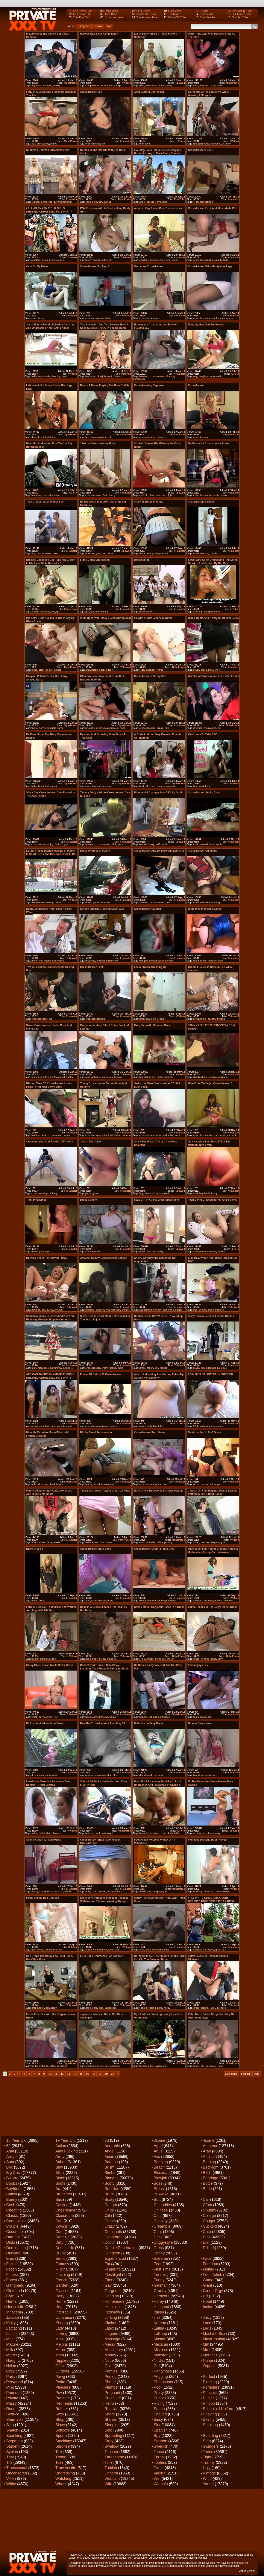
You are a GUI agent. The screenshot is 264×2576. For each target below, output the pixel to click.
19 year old (65, 2140)
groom (211, 1019)
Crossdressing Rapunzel (149, 385)
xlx (116, 960)
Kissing (61, 2323)
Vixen (11, 2478)
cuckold (143, 495)
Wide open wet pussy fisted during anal (105, 618)
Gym (10, 2296)
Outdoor (62, 2371)
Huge (60, 2307)
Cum (59, 2232)
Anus (158, 2151)
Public (159, 2398)
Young (208, 2484)
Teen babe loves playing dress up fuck (105, 1490)
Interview (112, 2312)
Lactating (14, 2328)
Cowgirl (61, 2226)
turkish (59, 1891)
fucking (105, 318)
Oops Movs (111, 10)
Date (109, 26)
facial (158, 1135)
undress (47, 201)
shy (51, 495)
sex (103, 143)
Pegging (161, 2376)
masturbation (208, 1484)
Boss (158, 2183)
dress (40, 143)
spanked (164, 1193)
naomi (53, 786)
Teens (208, 2452)
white (165, 553)
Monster (161, 2355)
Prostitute (113, 2398)
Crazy (110, 2226)
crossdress (208, 1775)
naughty (203, 376)
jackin (88, 1193)
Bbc (9, 2167)
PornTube (179, 199)
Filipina (61, 2269)
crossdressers (158, 376)
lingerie (221, 1019)
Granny (160, 2291)
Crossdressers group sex (150, 676)
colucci (165, 1833)
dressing (90, 960)
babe (34, 786)
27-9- (196, 1426)
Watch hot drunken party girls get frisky (213, 676)
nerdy (53, 2007)
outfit (164, 844)
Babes (60, 2162)
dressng (197, 1891)
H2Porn (181, 141)
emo (44, 495)
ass (33, 143)
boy (87, 437)
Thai (10, 2457)
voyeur (226, 1891)
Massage (112, 2339)
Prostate (62, 2398)
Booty (109, 2183)
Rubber (61, 2409)
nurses (107, 201)
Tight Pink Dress (36, 1199)
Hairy (59, 2296)
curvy (42, 1717)
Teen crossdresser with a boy (45, 501)
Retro (109, 2403)
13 (68, 2073)
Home (60, 2301)
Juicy (207, 2317)
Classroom (64, 2215)
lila (151, 2066)
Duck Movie (206, 14)
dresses (151, 201)
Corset (110, 2221)
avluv (34, 1833)
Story (109, 2441)
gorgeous (203, 143)
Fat (107, 2264)
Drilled (208, 2248)
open (102, 669)
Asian (109, 2156)
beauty (202, 1309)
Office (60, 2366)
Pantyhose (163, 2371)
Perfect (209, 2376)
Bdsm (109, 2167)
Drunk (60, 2253)
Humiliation (114, 2307)
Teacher (111, 2452)
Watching (63, 2478)
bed (87, 1833)
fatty (46, 143)
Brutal (110, 2194)
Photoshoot (163, 2382)
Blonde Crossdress (200, 1723)
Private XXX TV (77, 2554)
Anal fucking (66, 2151)
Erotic (60, 2258)
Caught (111, 2205)
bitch (207, 1193)
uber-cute (231, 1135)
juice (96, 1193)
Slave (60, 2425)
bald (141, 85)
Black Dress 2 (34, 1548)
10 (49, 2073)
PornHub (126, 373)
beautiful (36, 495)
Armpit (11, 2156)
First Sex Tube (240, 17)
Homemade (114, 2301)
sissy (112, 85)
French (61, 2280)
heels (57, 1542)
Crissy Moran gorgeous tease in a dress (159, 1606)
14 (74, 2073)
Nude (109, 2360)
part (224, 1949)
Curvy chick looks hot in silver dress (49, 1665)
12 (62, 2073)
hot (100, 201)
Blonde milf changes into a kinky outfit (158, 792)
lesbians (144, 2066)
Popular (98, 26)
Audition (210, 2156)
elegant (215, 1542)
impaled (219, 1309)
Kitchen (111, 2323)
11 (56, 2073)
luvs (207, 786)
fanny (67, 1135)
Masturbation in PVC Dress (204, 1432)
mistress (160, 495)
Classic (12, 2215)
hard (94, 201)
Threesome (114, 2457)
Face (207, 2258)
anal (87, 669)
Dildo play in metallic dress (205, 908)
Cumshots (113, 2232)
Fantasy (62, 2264)
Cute (207, 2232)
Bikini (60, 2172)
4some (208, 2140)
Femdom (210, 2264)
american (56, 1426)
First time (162, 2269)
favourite (214, 495)
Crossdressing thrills (201, 501)
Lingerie (111, 2333)
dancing (56, 376)
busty (88, 260)
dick (33, 437)
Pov (58, 2393)
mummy (56, 1368)
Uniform (111, 2473)
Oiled (109, 2366)
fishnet (205, 1658)
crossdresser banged (147, 908)
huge (53, 437)
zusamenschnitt (62, 201)
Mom (59, 2355)
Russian (111, 2409)
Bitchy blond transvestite (96, 1432)
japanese (151, 669)
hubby (47, 960)
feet (150, 1717)
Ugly (207, 2468)
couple (89, 1251)
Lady (59, 2328)
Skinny (208, 2419)
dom (203, 1077)
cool (166, 1949)
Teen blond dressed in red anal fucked (212, 1199)
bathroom (151, 85)
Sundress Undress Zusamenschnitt (47, 150)
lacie (111, 1949)
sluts (219, 85)
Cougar (209, 2221)
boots (34, 1542)
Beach (159, 2167)
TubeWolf (179, 83)
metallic (212, 960)
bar (33, 902)
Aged (158, 2146)
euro (141, 1542)
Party (10, 2376)
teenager (220, 1135)
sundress (36, 201)
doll (33, 1949)
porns (224, 495)
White (11, 2484)
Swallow (112, 2446)
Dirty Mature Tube (242, 10)
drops (34, 2007)
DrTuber (234, 609)
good (98, 553)
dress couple (88, 1199)
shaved (59, 1309)
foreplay (102, 260)
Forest (11, 2280)
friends (161, 786)
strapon (227, 143)
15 (81, 2073)
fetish (150, 1368)
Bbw (59, 2167)
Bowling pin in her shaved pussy (46, 1257)
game (158, 1484)
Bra (58, 2189)
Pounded (14, 2393)
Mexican (161, 2344)
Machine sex (214, 2333)
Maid (10, 2339)
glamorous (112, 728)
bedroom (90, 376)
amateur (35, 260)
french (60, 1484)
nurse (160, 669)
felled (161, 1426)
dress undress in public (95, 850)
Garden (61, 2285)
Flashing (62, 2274)
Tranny (209, 2462)
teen (56, 495)
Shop (59, 2419)
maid (120, 1368)
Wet (157, 2478)
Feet (157, 2264)
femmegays (199, 1717)
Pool (157, 2387)
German (161, 2285)
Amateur (210, 2146)
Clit (107, 2215)
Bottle (208, 2183)
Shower (111, 2419)
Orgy (10, 2371)
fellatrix (212, 1077)
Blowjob (160, 2178)
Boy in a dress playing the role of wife (104, 385)
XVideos (126, 83)
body (41, 786)
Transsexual (16, 2468)
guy (195, 376)
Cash (10, 2205)
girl (195, 143)
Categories (84, 26)
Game (208, 2280)
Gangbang (15, 2285)
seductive (215, 143)
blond (202, 1251)
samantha (168, 1309)
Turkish (111, 2468)
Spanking (14, 2435)
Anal (10, 2151)
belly (149, 1426)
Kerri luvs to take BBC (202, 734)
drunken (197, 728)
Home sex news (114, 17)
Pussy (11, 2403)
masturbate (221, 260)
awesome (157, 1949)
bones (142, 1717)
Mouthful (210, 2355)
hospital (51, 728)
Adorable (112, 2146)
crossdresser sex (91, 91)
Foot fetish (212, 2274)
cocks (49, 669)
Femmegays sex (198, 1665)
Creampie (162, 2226)
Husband (161, 2307)
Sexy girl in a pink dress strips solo (156, 1199)
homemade (139, 379)
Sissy (158, 2419)
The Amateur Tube (147, 17)
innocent (102, 1949)
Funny (159, 2280)
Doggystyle (163, 2242)
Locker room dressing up (150, 967)
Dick (206, 2237)
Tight (207, 2457)
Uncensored (16, 2473)
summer (168, 1077)
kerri (201, 786)
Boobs (11, 2183)
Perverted (14, 2382)
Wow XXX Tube (177, 17)
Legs (207, 2328)
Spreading (113, 2435)
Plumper (112, 2387)
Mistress (161, 2350)
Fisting (208, 2269)
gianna (204, 2007)
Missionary (114, 2350)
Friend (110, 2280)
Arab (207, 2151)
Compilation (16, 2221)
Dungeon (112, 2253)
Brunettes (63, 2194)
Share (110, 2414)
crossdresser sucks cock (204, 792)
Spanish (161, 2430)
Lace (207, 2323)
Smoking (210, 2425)
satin (48, 1775)
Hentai (11, 2301)
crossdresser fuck (91, 967)
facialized (59, 1077)
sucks (219, 844)
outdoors (67, 1368)
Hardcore (162, 2296)
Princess (210, 2393)
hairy (220, 2066)
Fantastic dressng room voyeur (208, 1839)
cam (94, 1717)
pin (43, 1309)
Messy (110, 2344)
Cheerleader (66, 2210)
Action (60, 2146)
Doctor (110, 2242)
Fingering (113, 2269)
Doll (206, 2242)
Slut (157, 2425)
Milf (206, 2344)
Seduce (12, 2414)
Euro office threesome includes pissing (159, 1490)
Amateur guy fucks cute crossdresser (158, 208)
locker (153, 1019)
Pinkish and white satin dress (45, 1723)
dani (48, 1833)
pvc (219, 1484)
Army (59, 2156)
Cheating (14, 2210)
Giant (207, 2285)
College (209, 2215)
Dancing (62, 2237)
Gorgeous (113, 2291)
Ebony (159, 2253)
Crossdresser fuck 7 (201, 150)
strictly (110, 960)
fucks (175, 260)
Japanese (63, 2317)
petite (40, 1949)
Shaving (210, 2414)
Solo (108, 2430)
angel (142, 201)
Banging (161, 2162)
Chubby (209, 2210)
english (101, 960)
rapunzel (161, 437)
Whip (207, 2478)
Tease (159, 2452)
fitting (112, 1717)
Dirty (59, 2242)
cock (39, 85)
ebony (150, 553)
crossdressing (147, 437)
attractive (90, 1949)
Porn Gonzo (143, 10)
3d (107, 2140)
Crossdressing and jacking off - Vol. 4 (50, 1141)
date (152, 495)
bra (204, 1833)
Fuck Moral (174, 10)
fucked (161, 85)
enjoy (50, 844)
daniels (57, 1833)
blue (87, 1891)
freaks (104, 1426)
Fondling (161, 2274)
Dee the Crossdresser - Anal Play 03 (102, 1723)
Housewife (15, 2307)
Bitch (207, 2172)
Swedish (161, 2446)
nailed (53, 143)
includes (150, 1542)
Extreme (161, 2258)
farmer (35, 1658)
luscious (222, 1368)
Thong (60, 2457)
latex (212, 2007)
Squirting (210, 2435)
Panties (111, 2371)
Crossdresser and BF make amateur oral (159, 850)
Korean (160, 2323)
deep (164, 1600)
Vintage (209, 2473)
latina (213, 1658)
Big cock (14, 2172)
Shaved (160, 2414)
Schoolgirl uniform (218, 2409)
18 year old (16, 2140)
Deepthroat (114, 2237)
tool (54, 1658)
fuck (211, 201)
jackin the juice (90, 1141)
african (35, 1426)
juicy (120, 844)
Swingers (211, 2446)
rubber (163, 1368)
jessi (64, 376)
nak (117, 1949)
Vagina (159, 2473)
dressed (203, 85)
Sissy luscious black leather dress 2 (211, 1316)
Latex (109, 2328)
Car (206, 2199)
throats (172, 1600)
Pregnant (112, 2393)
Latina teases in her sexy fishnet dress (212, 1606)
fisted (94, 669)
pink (41, 1251)
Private (12, 2398)
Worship (161, 2484)
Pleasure (63, 2387)
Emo (10, 2258)
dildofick (144, 1775)
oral (168, 902)
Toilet (109, 2462)
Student (13, 2446)
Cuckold (210, 2226)
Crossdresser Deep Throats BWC (154, 1548)
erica (212, 318)
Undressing (65, 2473)
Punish (209, 2398)
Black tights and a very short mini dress (213, 618)
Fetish (11, 2269)
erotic (41, 2066)
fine (95, 260)
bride (42, 669)
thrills (214, 553)
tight (47, 1251)
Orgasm (210, 2366)
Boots (60, 2183)
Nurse (208, 2360)
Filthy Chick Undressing (94, 559)
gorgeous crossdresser (149, 266)
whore (67, 1891)
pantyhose (228, 318)
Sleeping (112, 2425)
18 (100, 2073)
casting (49, 902)
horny (112, 495)
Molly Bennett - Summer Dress (152, 1025)
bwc (141, 1600)
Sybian (12, 2452)
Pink (10, 2387)
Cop (58, 2221)
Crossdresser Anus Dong (95, 1548)
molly (160, 1077)
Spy (157, 2435)
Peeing (111, 2376)
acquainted (145, 1309)
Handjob (112, 2296)
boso (88, 1717)
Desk (158, 2237)
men (101, 2007)
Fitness (12, 2274)
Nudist (159, 2360)
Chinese (161, 2210)
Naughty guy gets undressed (206, 324)
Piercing (210, 2382)
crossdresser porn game (149, 1432)
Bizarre (12, 2178)
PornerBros (70, 609)
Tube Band (111, 14)
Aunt (10, 2162)
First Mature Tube (242, 14)
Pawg (60, 2376)
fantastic (208, 1891)
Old (157, 2366)
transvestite (107, 1484)
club (195, 85)
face (52, 611)
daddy (196, 1077)
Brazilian (112, 2189)
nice (157, 318)
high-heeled (44, 1368)
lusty (169, 85)
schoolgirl (107, 1135)
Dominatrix (64, 2248)
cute (168, 260)
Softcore (62, 2430)
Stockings (63, 2441)
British (11, 2194)
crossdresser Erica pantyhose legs (210, 266)
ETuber (204, 10)
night (170, 495)
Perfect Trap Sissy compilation (99, 33)
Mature (12, 2344)
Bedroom (210, 2167)
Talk (58, 2452)
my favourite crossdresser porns (208, 443)
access (197, 1833)
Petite (60, 2382)
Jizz (157, 2317)
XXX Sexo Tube (82, 14)
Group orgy (213, 2291)
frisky (207, 728)
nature (113, 1426)
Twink (159, 2468)
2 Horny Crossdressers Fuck (97, 443)
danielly (174, 1833)
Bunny (11, 2199)
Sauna (159, 2409)
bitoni (97, 1077)
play (220, 960)
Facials (12, 2264)
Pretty (159, 2393)
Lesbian (13, 2333)
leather (212, 1368)
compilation (92, 85)
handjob (47, 85)
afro (195, 611)
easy (217, 1833)
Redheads (64, 2403)
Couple (12, 2226)
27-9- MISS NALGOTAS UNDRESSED (210, 1374)
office (160, 1542)
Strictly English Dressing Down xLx (102, 908)
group (160, 728)
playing (102, 437)
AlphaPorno (70, 83)
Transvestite (65, 2468)
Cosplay (161, 2221)
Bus (58, 2199)
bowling (35, 1309)
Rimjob (209, 2403)
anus (148, 1949)
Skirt (10, 2425)
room (162, 1019)
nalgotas (205, 1426)
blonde (46, 376)
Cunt (158, 2232)
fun (51, 1019)
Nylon (11, 2366)
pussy (109, 669)
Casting (61, 2205)
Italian (159, 2312)
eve (159, 201)
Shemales (14, 2419)
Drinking (13, 2253)
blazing (35, 1135)
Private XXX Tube (146, 14)
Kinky (11, 2323)
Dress (159, 2248)
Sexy (59, 2414)
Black (60, 2178)
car (92, 1833)
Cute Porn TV (80, 17)
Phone (110, 2382)
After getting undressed (149, 91)
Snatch (12, 2430)
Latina (159, 2328)
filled (52, 1484)
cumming (214, 902)
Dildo (10, 2242)
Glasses (62, 2291)
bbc (195, 786)
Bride (207, 2189)
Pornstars (211, 2387)
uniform (126, 1135)
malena (218, 1600)
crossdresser (92, 143)
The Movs (173, 14)
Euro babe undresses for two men (101, 1956)
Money (110, 2355)
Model (11, 2355)
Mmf (206, 2350)
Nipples (61, 2360)
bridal (42, 1833)
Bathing (209, 2162)
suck (177, 1135)
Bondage (210, 2178)
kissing (118, 1077)
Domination (16, 2248)
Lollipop (160, 2333)
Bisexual (161, 2172)
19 (106, 2073)
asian (45, 260)
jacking (53, 1193)
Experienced (115, 2258)
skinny (125, 1309)
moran (170, 1658)
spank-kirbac (46, 1891)
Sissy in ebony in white (148, 501)
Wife (108, 2484)
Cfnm (207, 2205)
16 (87, 2073)
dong (110, 1600)
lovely (56, 85)
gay (66, 844)
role (110, 437)
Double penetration (121, 2248)
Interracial (63, 2312)
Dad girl (13, 2237)
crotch (35, 611)
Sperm (61, 2435)
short (217, 669)
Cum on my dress (37, 266)
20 (112, 2073)
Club (158, 2215)
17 (93, 2073)
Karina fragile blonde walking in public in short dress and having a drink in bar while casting (51, 854)
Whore (61, 2484)
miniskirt (119, 1891)
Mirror (60, 2350)
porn (165, 1484)
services (222, 1077)
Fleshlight (113, 2274)
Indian (208, 2307)
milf (158, 844)
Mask (60, 2339)
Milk (9, 2350)
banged (143, 960)
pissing (168, 1542)
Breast (159, 2189)
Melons (61, 2344)
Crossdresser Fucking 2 (94, 266)
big (33, 85)
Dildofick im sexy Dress (148, 1723)
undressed (145, 143)
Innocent (13, 2312)
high (33, 1368)
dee (109, 1775)
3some (159, 2140)
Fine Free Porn (208, 17)
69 (8, 2146)
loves (109, 1542)
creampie (90, 2066)
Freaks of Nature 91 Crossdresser (101, 1374)
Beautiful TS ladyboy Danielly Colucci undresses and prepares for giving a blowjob (157, 1785)
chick (217, 611)
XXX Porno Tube (82, 10)
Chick (109, 2210)
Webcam (112, 2478)
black (142, 553)
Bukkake (161, 2194)
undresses (58, 960)
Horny (159, 2301)
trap (118, 85)
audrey (89, 1077)
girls (164, 201)
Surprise (62, 2446)
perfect (104, 85)
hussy (34, 1891)
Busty (109, 2199)
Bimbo (110, 2172)
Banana (111, 2162)
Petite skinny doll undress (42, 1897)
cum (33, 318)
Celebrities (163, 2205)
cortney (157, 1309)
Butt (157, 2199)
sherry (178, 1309)
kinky (151, 844)
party (212, 85)
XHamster (125, 141)
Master (159, 2339)
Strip (207, 2441)
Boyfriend (14, 2189)
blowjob (101, 376)
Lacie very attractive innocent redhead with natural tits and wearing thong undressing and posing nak (104, 1901)
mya (164, 2066)
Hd (205, 2296)
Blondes (111, 2178)
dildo (196, 960)
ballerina (36, 376)
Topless (160, 2462)
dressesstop (142, 559)
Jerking (111, 2317)
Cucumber (15, 2232)
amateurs (198, 1949)
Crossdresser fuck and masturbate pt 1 (212, 208)
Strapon (160, 2441)
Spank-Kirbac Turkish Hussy (43, 1839)
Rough (12, 2409)
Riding (159, 2403)
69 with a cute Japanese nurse (153, 618)
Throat (159, 2457)
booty (214, 1193)
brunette (90, 728)
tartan (117, 1135)
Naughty (13, 2360)
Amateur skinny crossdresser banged (103, 1257)
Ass (157, 2156)
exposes (111, 1658)
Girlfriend (14, 2291)
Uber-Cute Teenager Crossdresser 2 (210, 1083)
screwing (107, 786)
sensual (228, 1600)
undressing (101, 611)
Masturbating (214, 2339)
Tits (9, 2462)
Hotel (207, 2301)
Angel (109, 2151)
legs (218, 318)
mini (210, 669)
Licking (61, 2333)
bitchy (88, 1484)
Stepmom (14, 2441)
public (96, 902)
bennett (143, 1077)
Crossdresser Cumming (202, 850)
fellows (118, 376)
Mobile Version (246, 2571)
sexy (160, 1251)
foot (149, 1891)
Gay (108, 2285)
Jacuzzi (12, 2317)
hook (122, 728)
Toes (59, 2462)
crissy (142, 1658)
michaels (222, 2007)
